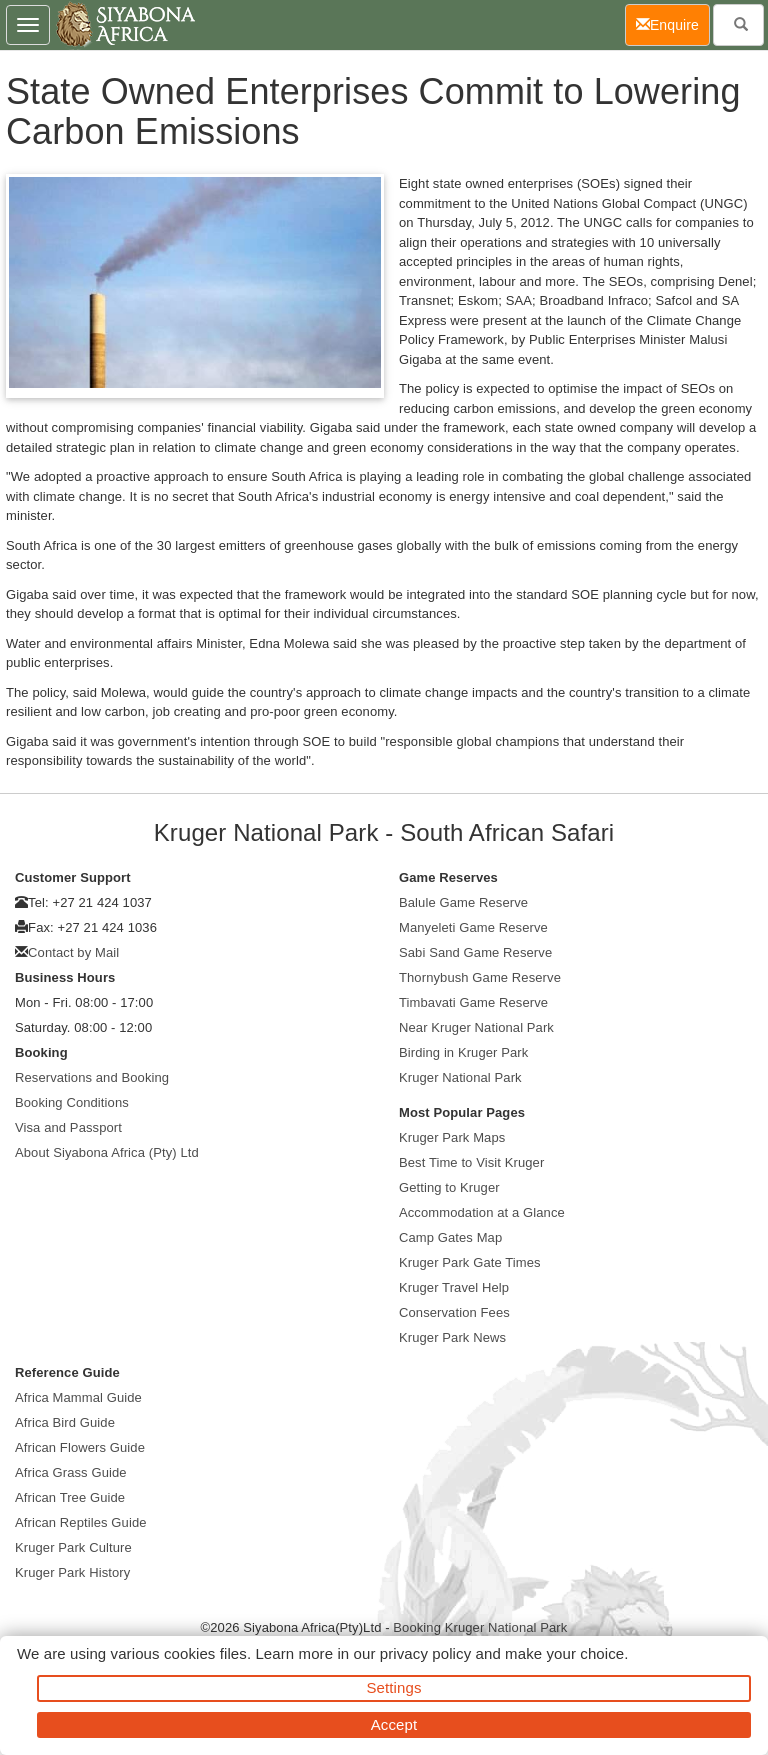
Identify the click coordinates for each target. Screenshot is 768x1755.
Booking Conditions (72, 1102)
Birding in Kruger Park (463, 1052)
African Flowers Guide (80, 1447)
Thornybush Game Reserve (480, 977)
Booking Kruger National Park (480, 1627)
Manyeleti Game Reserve (473, 927)
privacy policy (425, 1653)
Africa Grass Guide (71, 1472)
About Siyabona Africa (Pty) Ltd (107, 1152)
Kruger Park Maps (452, 1137)
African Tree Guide (70, 1497)
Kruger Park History (72, 1572)
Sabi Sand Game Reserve (475, 952)
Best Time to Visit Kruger (471, 1162)
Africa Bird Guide (65, 1422)
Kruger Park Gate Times (470, 1262)
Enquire (673, 23)
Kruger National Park (460, 1077)
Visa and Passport (68, 1127)
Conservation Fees (454, 1312)
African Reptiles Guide (81, 1522)
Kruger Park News (452, 1337)
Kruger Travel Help (454, 1287)
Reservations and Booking (92, 1077)
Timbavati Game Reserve (473, 1002)
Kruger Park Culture (73, 1547)
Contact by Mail (73, 952)
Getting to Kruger (449, 1187)
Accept (394, 1724)
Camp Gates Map (450, 1237)
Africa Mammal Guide (78, 1397)
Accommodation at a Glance (482, 1212)
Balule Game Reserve (463, 902)
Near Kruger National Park (476, 1027)
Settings (394, 1687)
